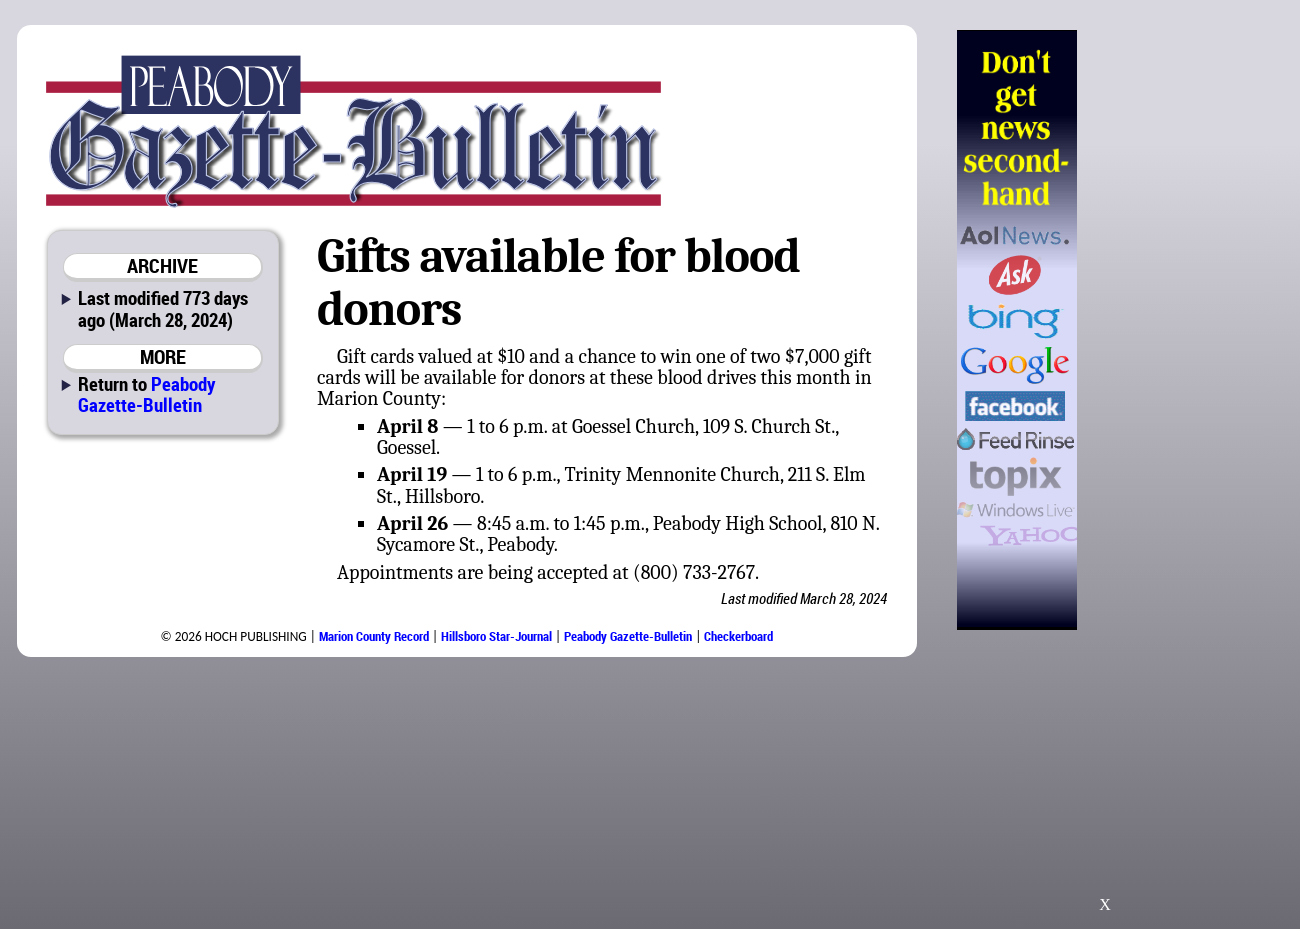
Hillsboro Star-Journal (496, 636)
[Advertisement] (1179, 330)
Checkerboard (738, 636)
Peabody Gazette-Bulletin (146, 394)
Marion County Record (374, 636)
